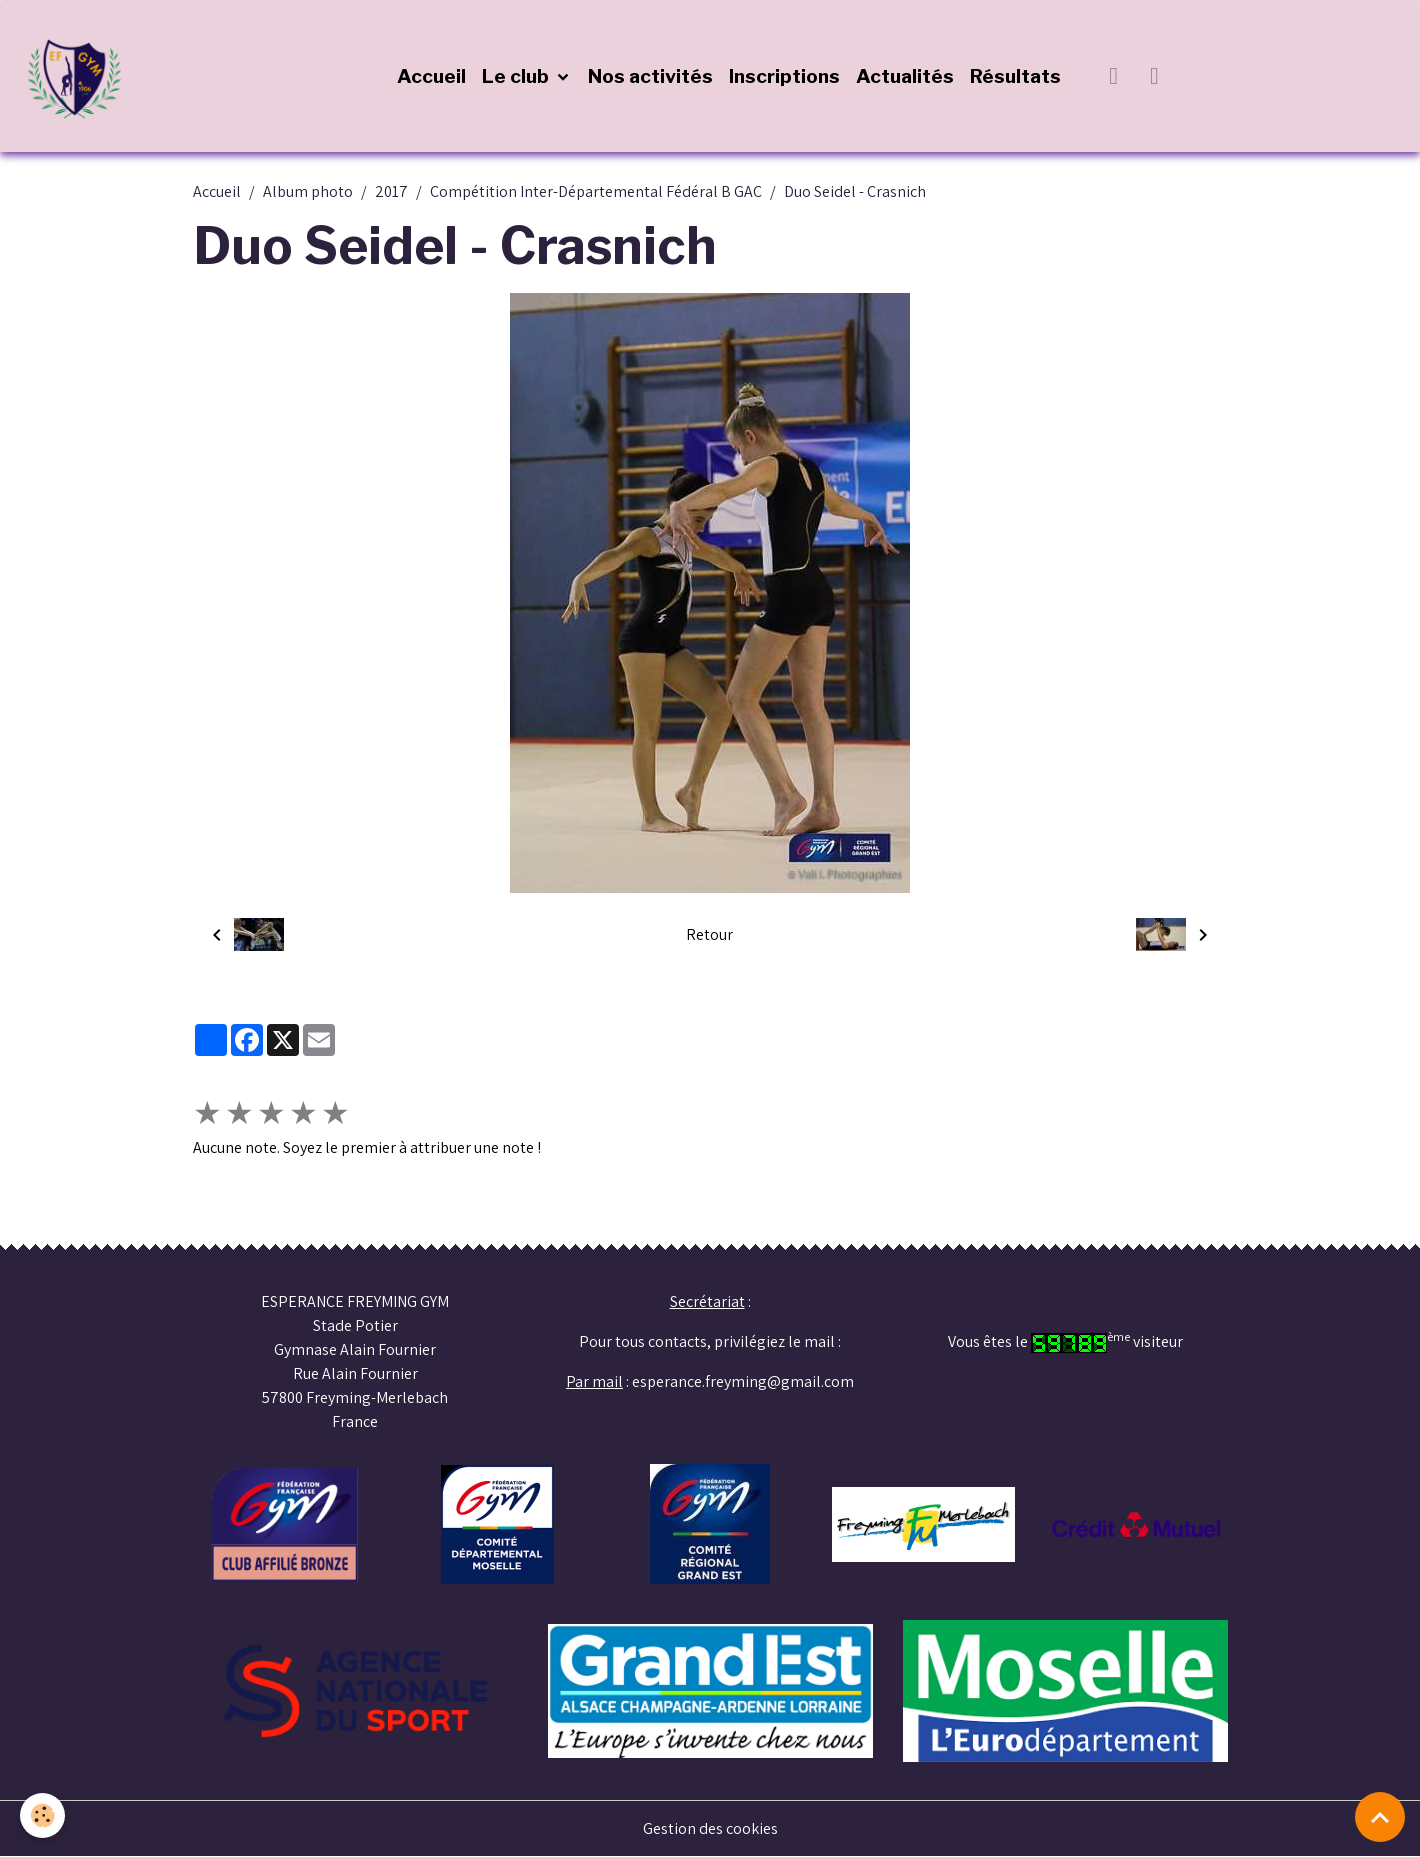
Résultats (1015, 76)
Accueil (431, 76)
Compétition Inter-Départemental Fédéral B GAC (596, 191)
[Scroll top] (1380, 1817)
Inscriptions (784, 76)
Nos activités (650, 76)
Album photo (308, 191)
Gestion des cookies (710, 1828)
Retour (709, 934)
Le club (517, 76)
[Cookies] (42, 1815)
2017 (391, 191)
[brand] (80, 76)
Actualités (905, 76)
